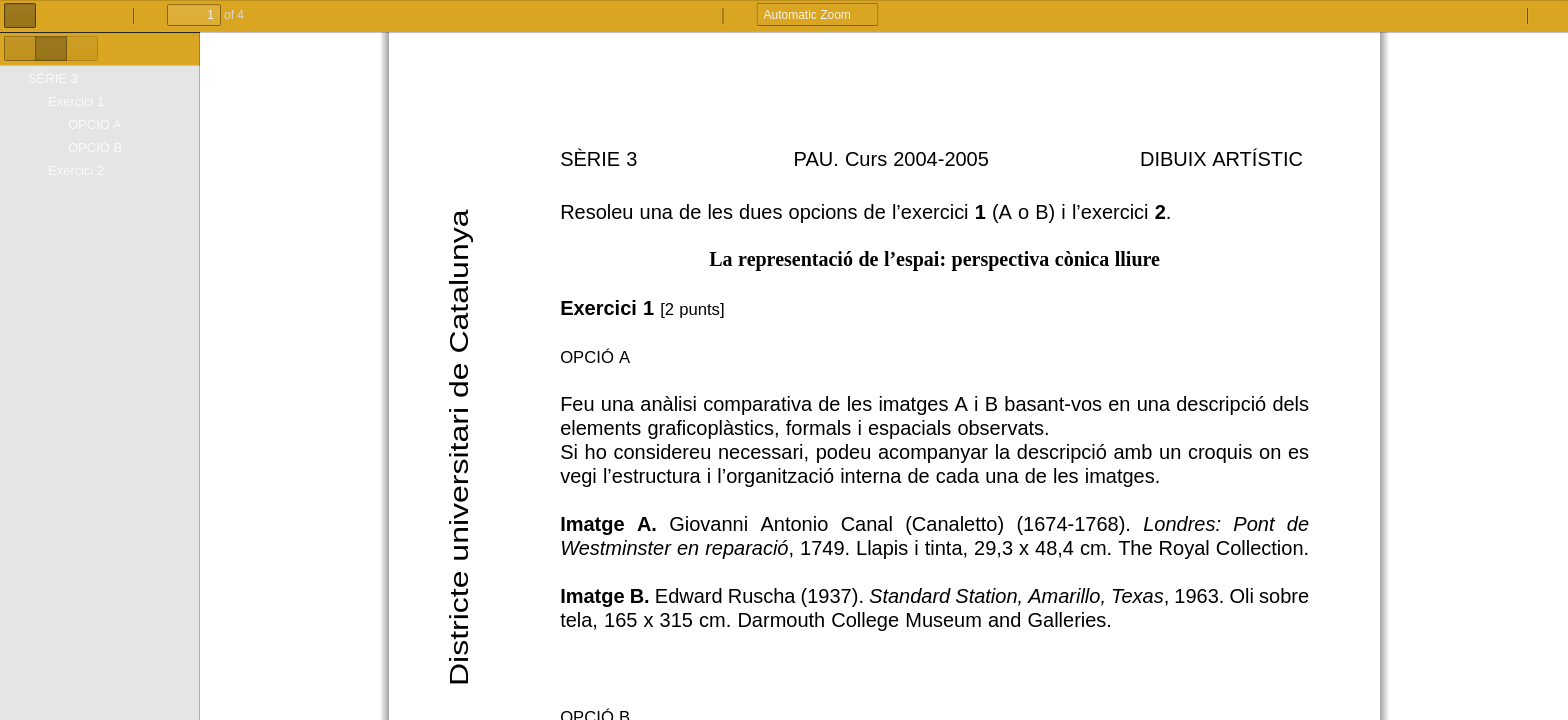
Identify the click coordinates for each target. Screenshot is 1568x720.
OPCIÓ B (95, 147)
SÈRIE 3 (53, 78)
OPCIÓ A (94, 124)
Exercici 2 (76, 170)
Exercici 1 (76, 101)
